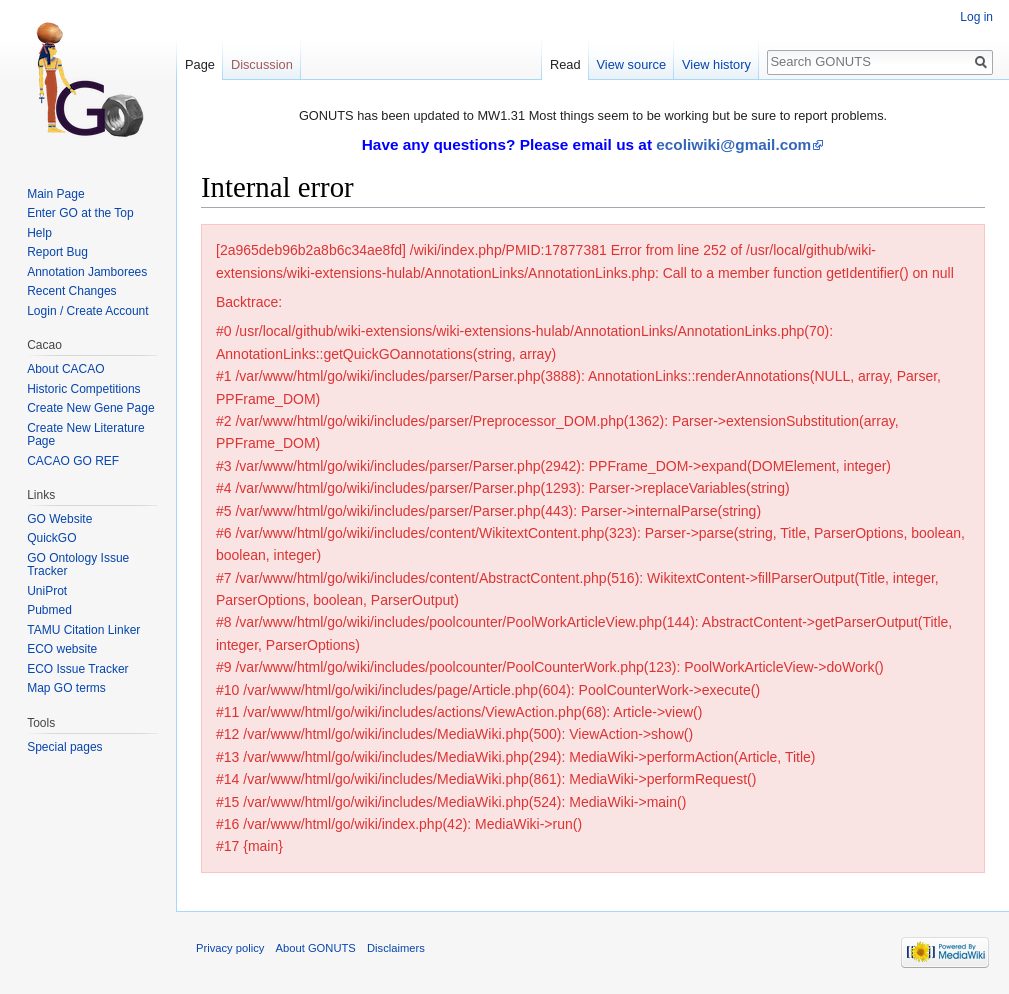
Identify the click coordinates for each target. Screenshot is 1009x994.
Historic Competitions (83, 389)
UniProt (47, 591)
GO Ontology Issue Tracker (78, 565)
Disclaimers (396, 948)
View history (716, 64)
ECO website (62, 649)
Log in (976, 17)
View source (631, 64)
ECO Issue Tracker (77, 669)
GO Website (59, 519)
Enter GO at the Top (80, 213)
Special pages (64, 747)
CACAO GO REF (73, 461)
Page (200, 64)
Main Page (55, 194)
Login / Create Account (87, 311)
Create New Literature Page (85, 435)
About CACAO (65, 369)
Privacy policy (230, 948)
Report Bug (57, 252)
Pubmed (49, 610)
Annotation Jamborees (87, 272)
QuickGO (51, 538)
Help (39, 233)
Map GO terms (66, 688)
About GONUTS (316, 948)
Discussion (262, 64)
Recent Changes (71, 291)
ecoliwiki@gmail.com (733, 144)
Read (565, 64)
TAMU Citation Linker (83, 630)
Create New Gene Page (90, 408)
